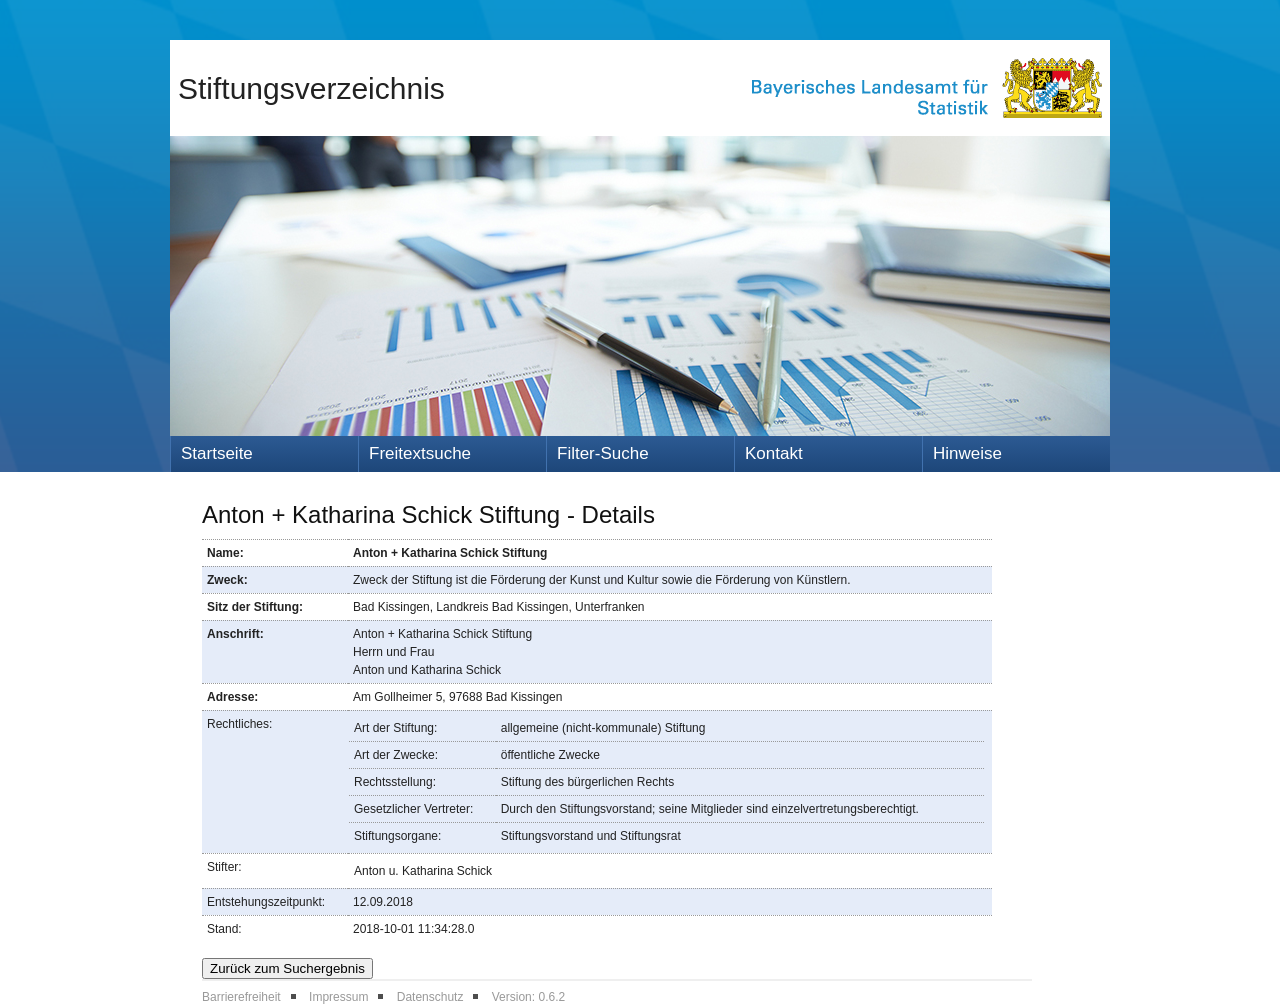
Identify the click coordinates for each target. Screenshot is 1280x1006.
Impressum (338, 997)
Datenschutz (430, 997)
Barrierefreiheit (241, 997)
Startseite (217, 453)
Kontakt (774, 453)
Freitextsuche (420, 453)
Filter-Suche (603, 453)
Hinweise (967, 453)
